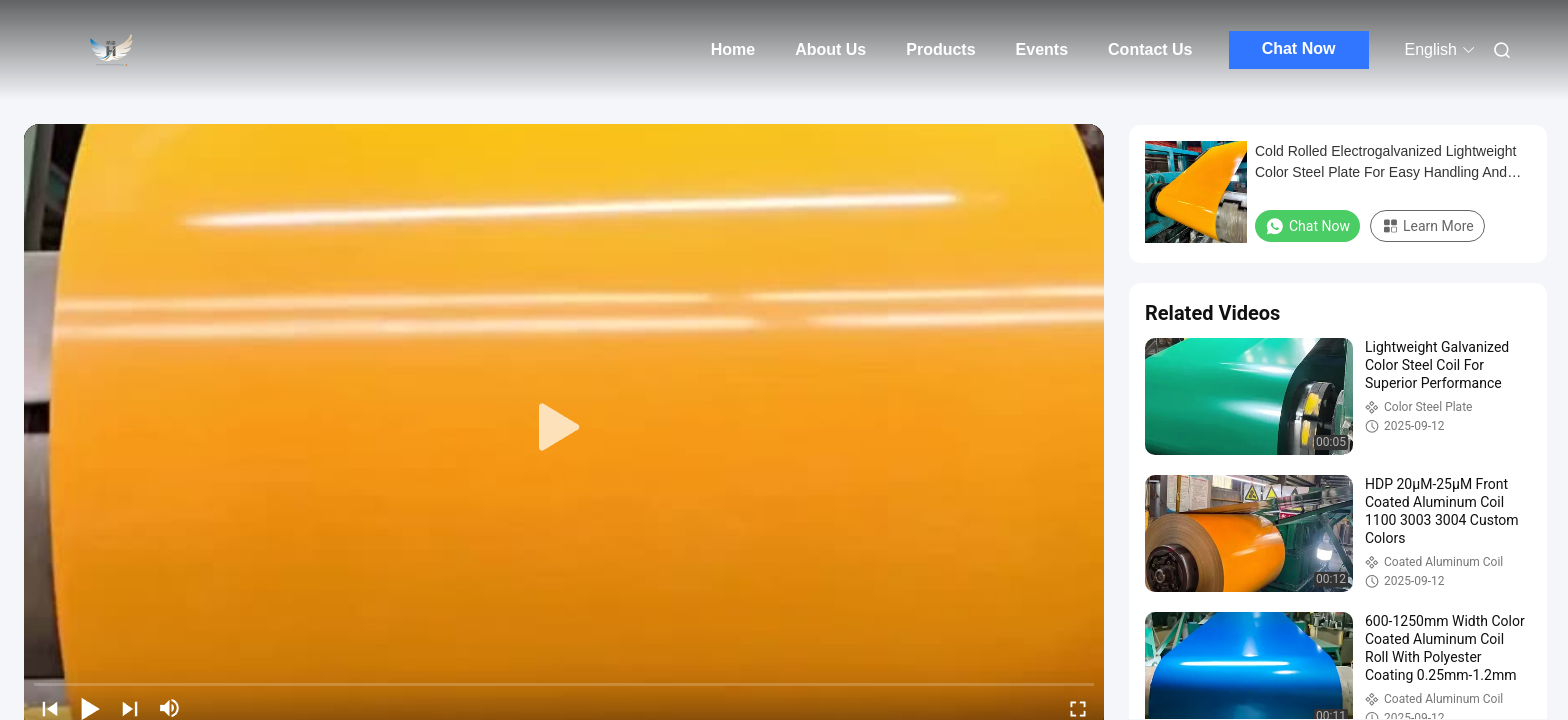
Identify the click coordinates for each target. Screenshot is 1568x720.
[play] (564, 428)
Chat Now (1299, 48)
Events (1042, 49)
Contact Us (1150, 49)
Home (733, 49)
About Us (830, 49)
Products (940, 49)
